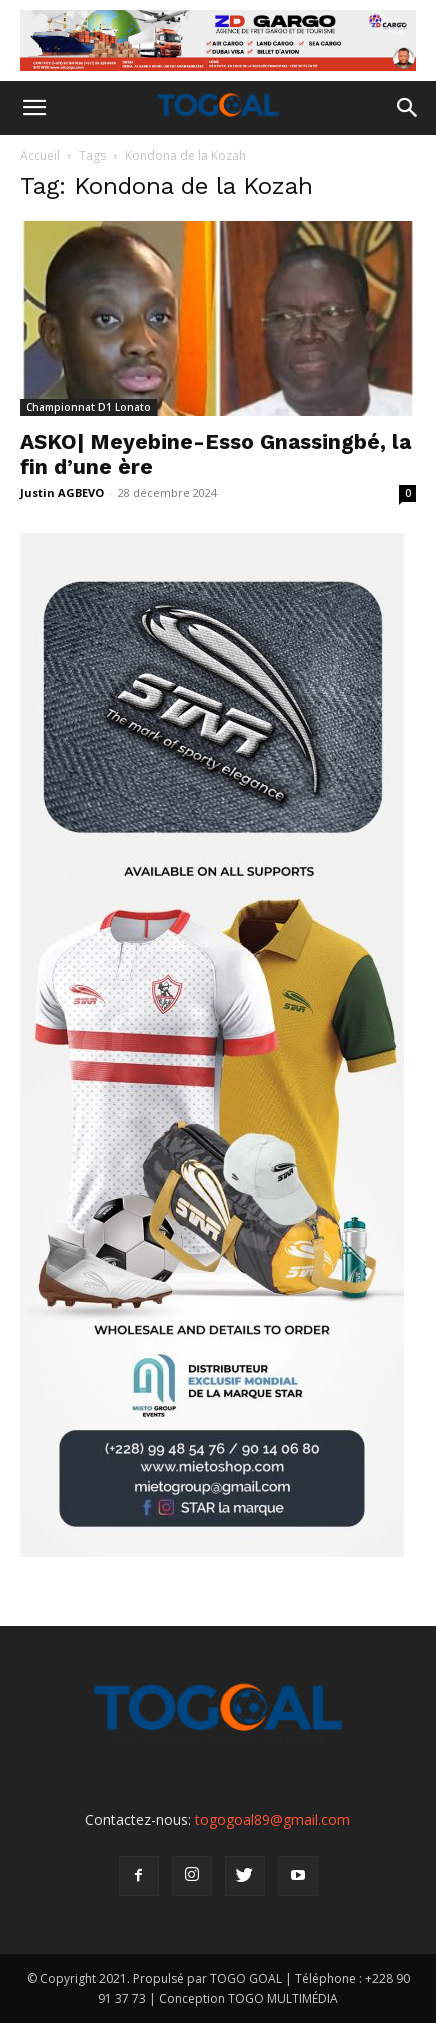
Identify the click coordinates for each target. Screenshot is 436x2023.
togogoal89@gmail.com (272, 1819)
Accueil (40, 155)
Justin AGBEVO (62, 492)
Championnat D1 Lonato (88, 407)
